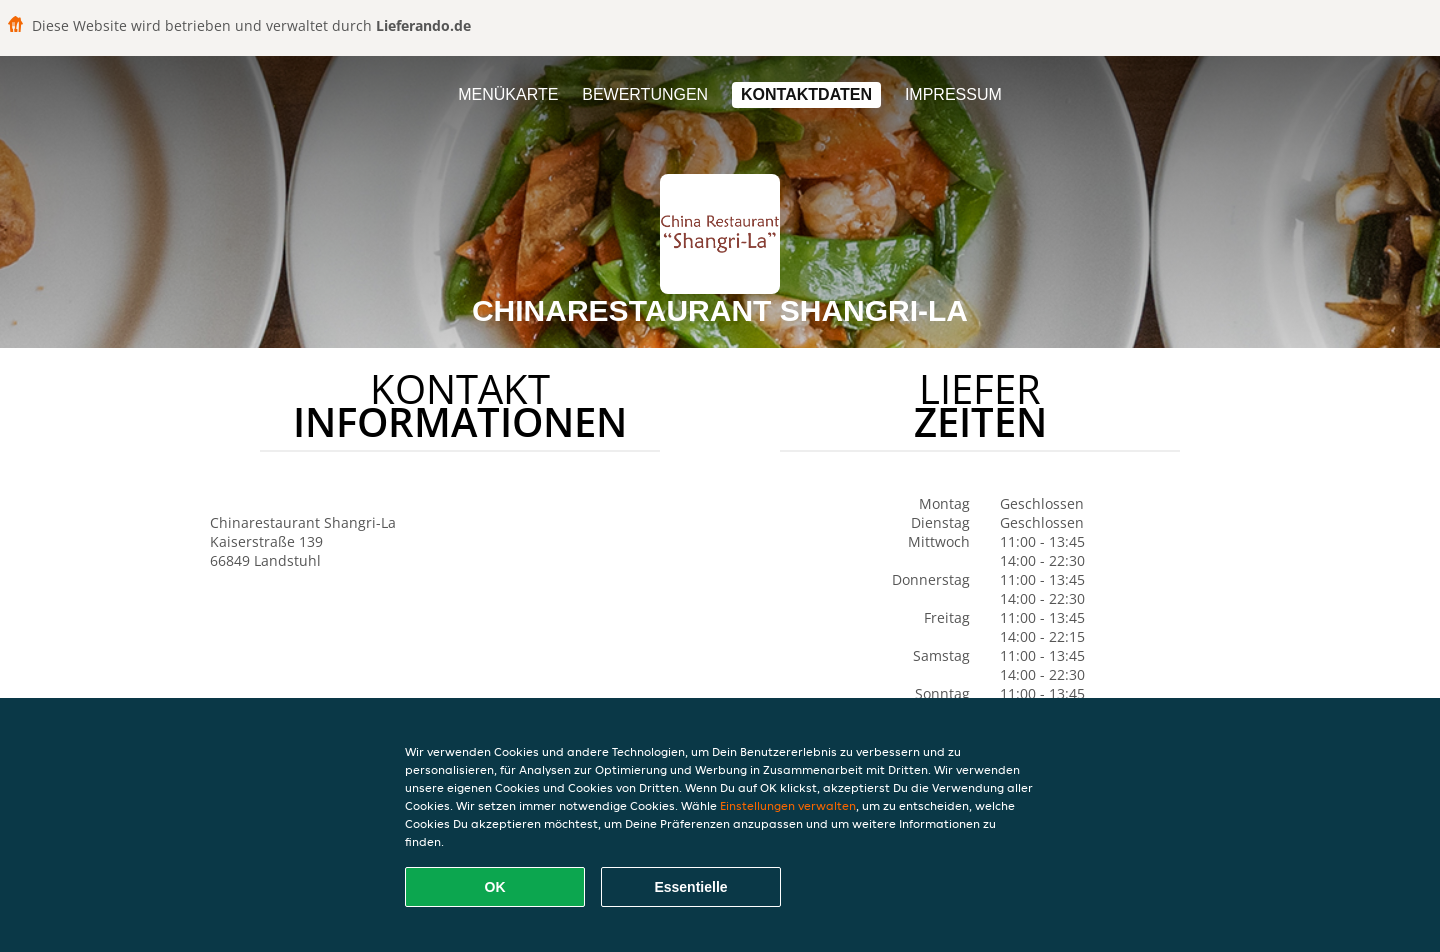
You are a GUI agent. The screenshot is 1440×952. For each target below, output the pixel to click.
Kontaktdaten (806, 94)
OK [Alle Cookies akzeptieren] (495, 887)
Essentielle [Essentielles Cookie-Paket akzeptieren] (690, 887)
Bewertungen (645, 94)
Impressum (953, 94)
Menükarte (508, 94)
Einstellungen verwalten (788, 805)
